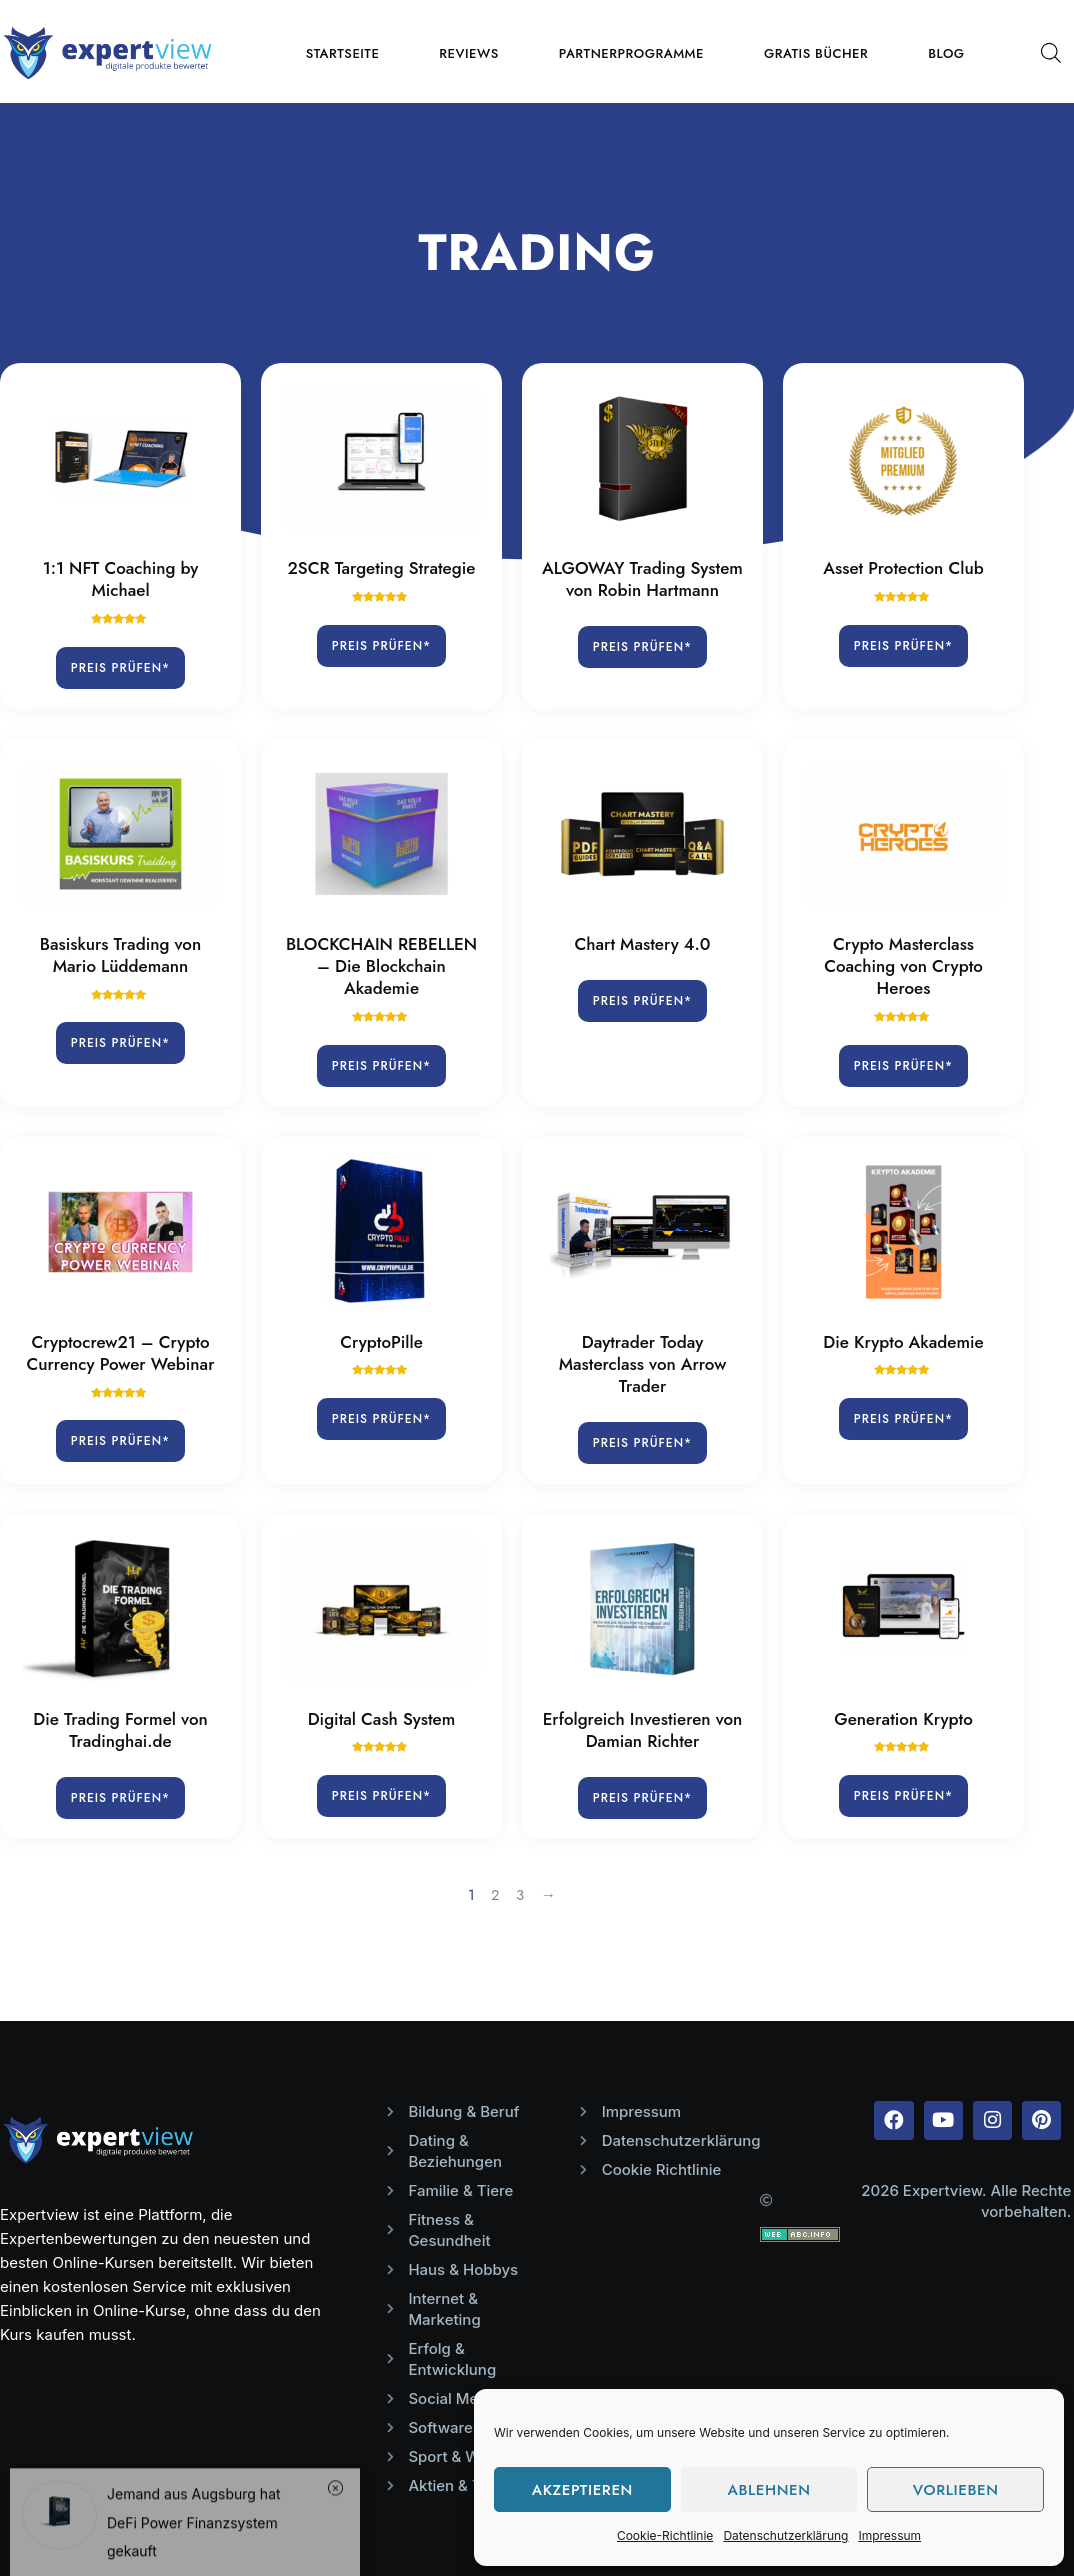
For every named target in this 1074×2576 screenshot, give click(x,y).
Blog (946, 53)
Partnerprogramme (631, 53)
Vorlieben (956, 2490)
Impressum (889, 2535)
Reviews (468, 53)
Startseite (343, 53)
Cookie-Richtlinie (665, 2535)
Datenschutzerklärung (785, 2535)
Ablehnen (768, 2490)
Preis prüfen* (120, 668)
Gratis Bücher (816, 53)
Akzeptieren (582, 2490)
